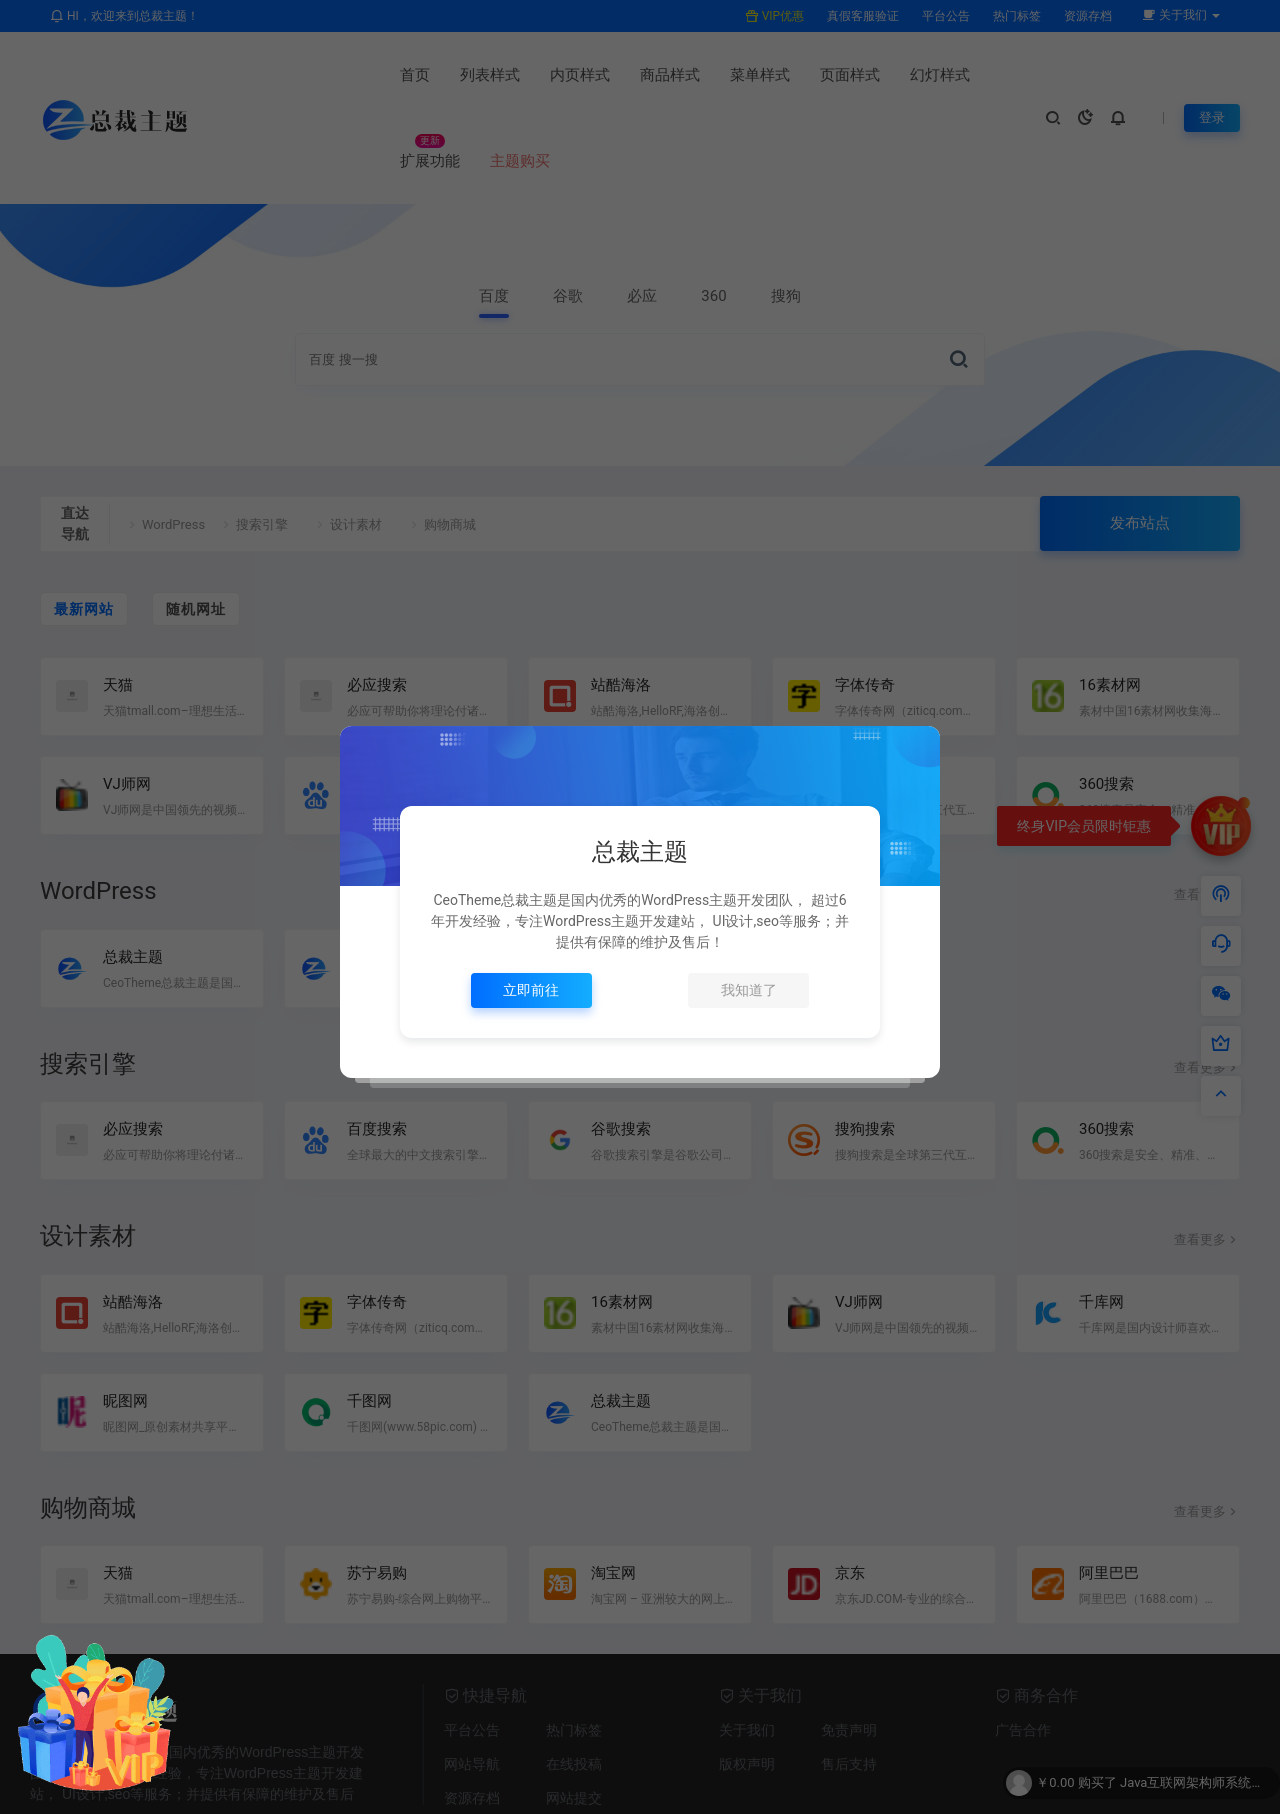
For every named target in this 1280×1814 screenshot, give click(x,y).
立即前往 (531, 990)
